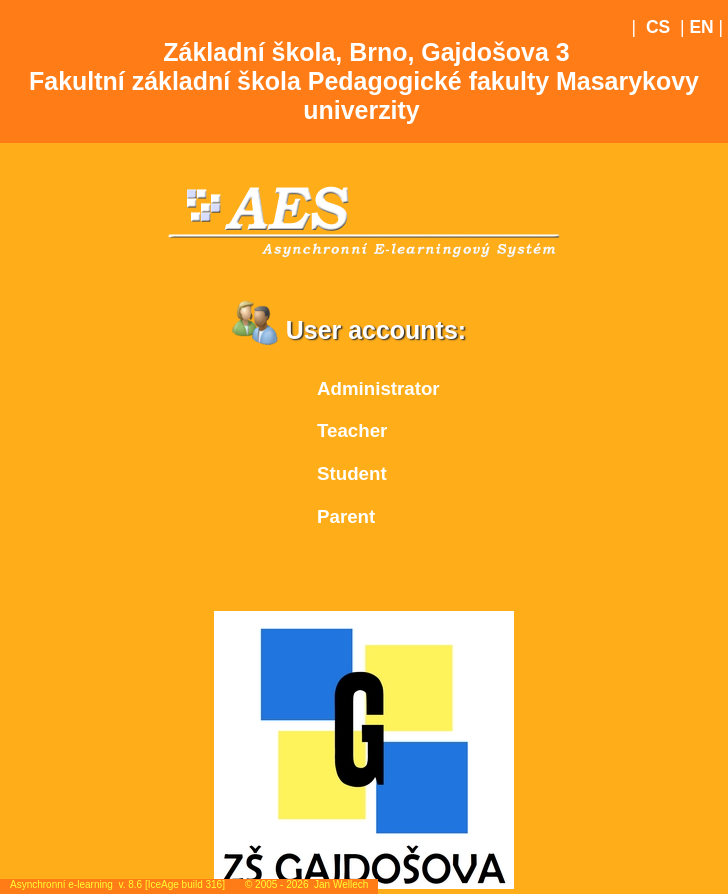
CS (658, 27)
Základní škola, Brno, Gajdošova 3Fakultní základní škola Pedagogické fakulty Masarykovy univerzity (364, 81)
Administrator (378, 388)
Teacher (352, 430)
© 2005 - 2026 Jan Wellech (306, 884)
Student (352, 473)
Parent (346, 516)
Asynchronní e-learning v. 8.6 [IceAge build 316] (117, 884)
